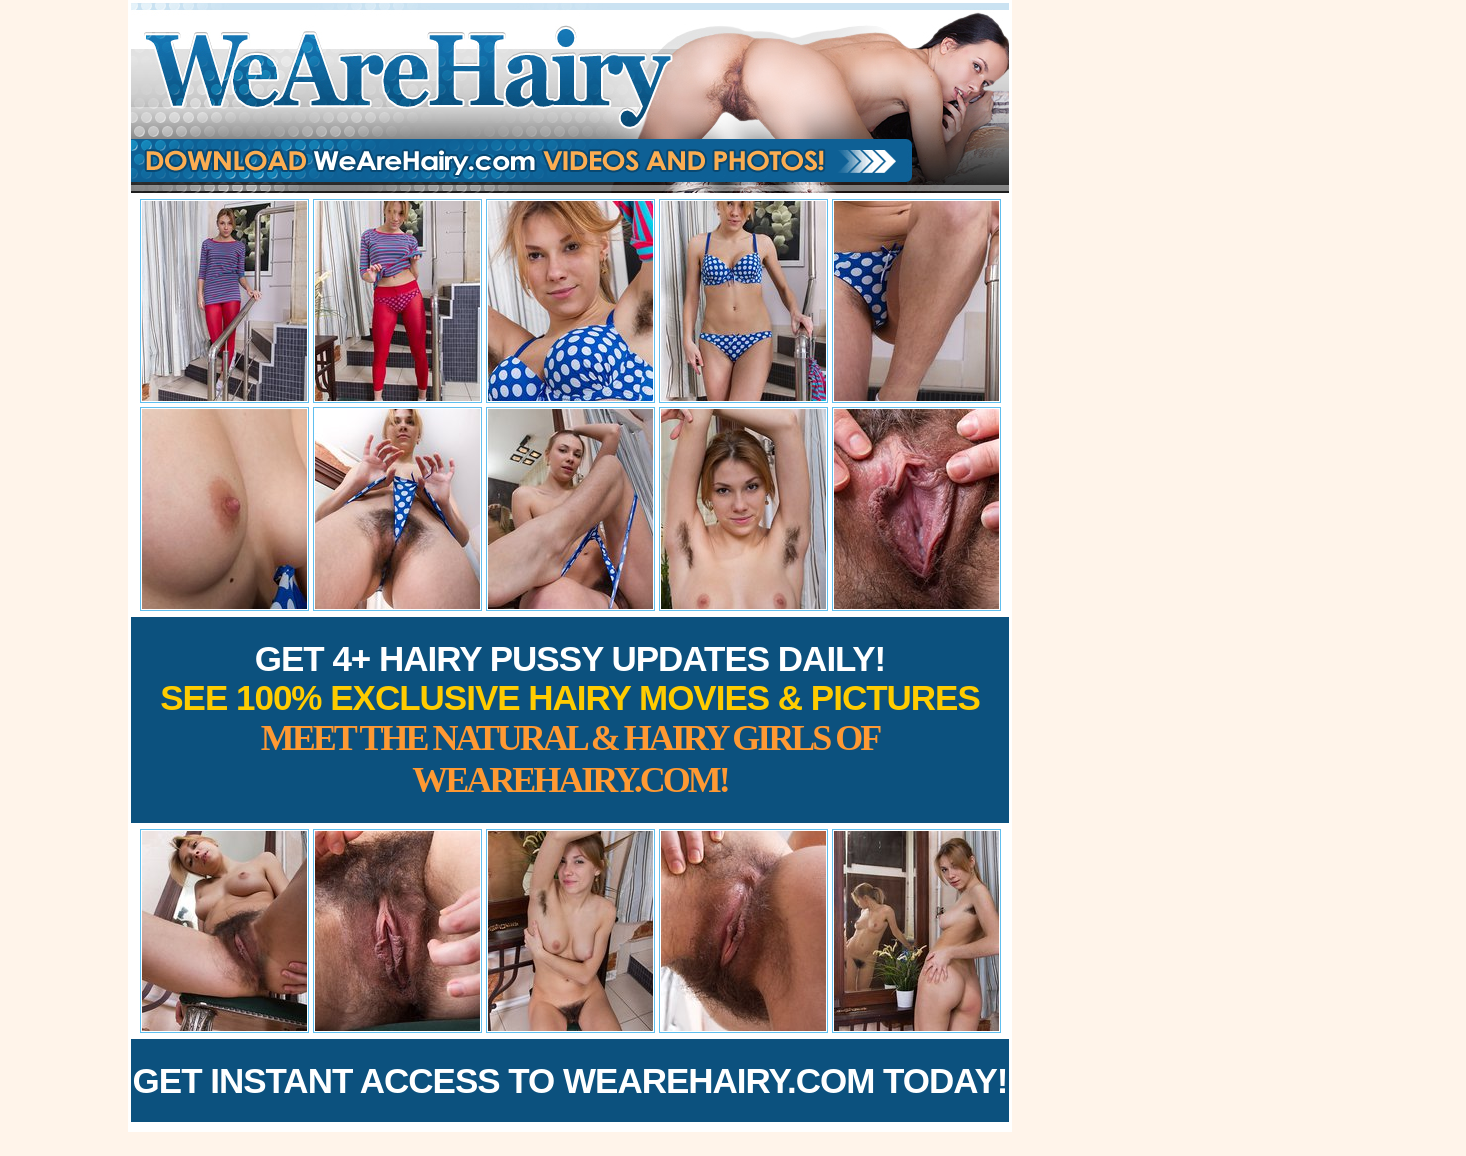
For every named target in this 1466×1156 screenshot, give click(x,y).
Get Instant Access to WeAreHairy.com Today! (570, 1080)
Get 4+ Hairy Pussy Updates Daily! (570, 719)
